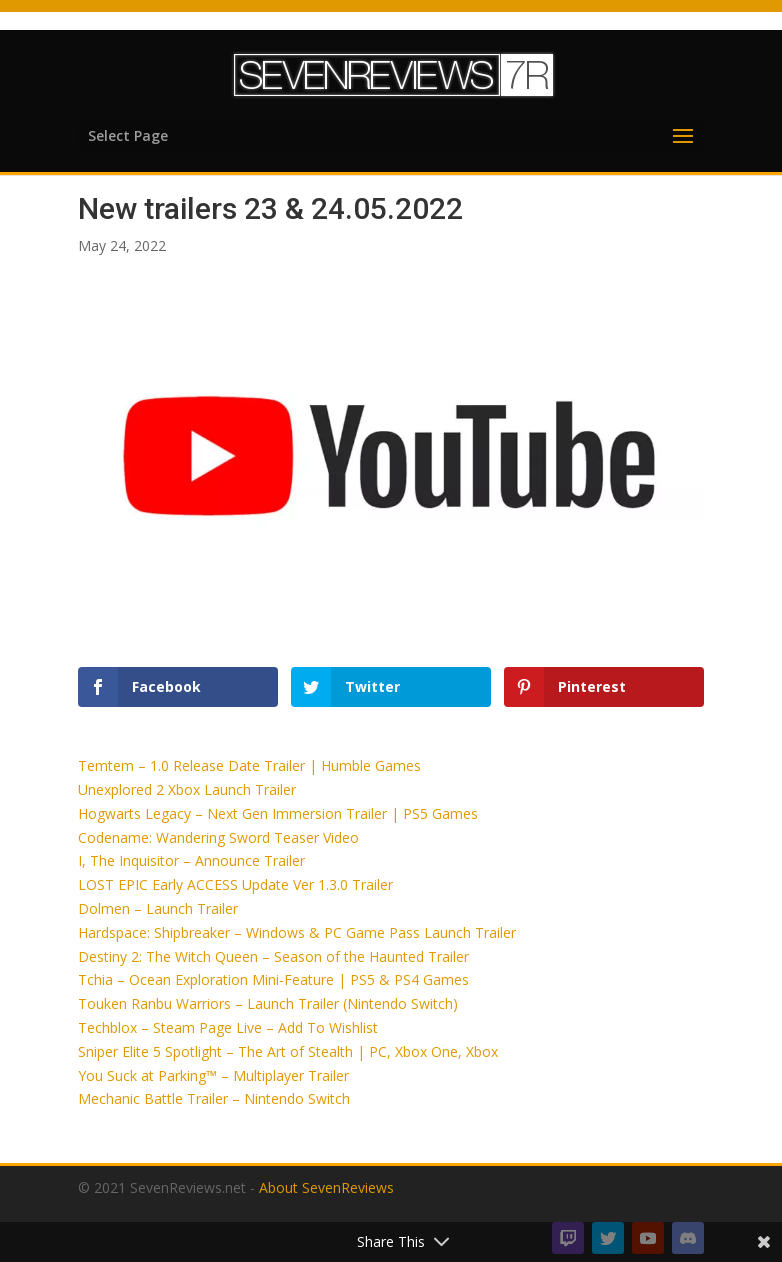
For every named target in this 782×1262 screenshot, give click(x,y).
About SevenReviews (326, 1187)
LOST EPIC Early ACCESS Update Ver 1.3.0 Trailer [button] (235, 884)
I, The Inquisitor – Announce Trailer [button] (191, 860)
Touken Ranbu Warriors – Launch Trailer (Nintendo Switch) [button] (268, 1003)
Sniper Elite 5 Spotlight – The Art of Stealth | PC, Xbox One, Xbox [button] (288, 1051)
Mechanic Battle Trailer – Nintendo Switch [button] (214, 1098)
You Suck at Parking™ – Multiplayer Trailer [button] (213, 1075)
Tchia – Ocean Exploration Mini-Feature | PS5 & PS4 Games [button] (273, 979)
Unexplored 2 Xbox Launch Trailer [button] (187, 789)
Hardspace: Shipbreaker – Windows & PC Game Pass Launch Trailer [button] (297, 932)
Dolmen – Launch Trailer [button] (158, 908)
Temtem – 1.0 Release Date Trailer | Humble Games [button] (249, 765)
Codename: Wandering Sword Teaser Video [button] (218, 837)
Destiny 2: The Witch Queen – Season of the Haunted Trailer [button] (273, 956)
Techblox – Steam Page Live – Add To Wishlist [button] (228, 1027)
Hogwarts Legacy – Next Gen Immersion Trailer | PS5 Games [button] (278, 813)
